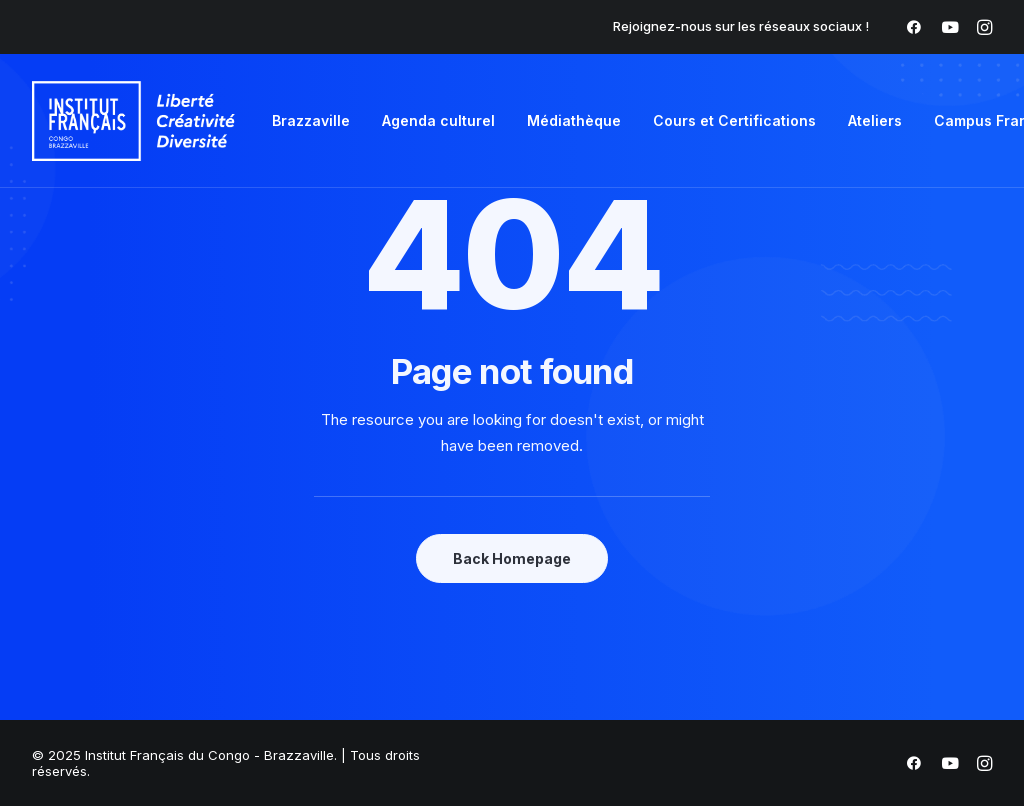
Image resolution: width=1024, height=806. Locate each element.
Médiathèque (574, 120)
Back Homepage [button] (512, 558)
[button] (914, 27)
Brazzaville (311, 120)
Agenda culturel (438, 120)
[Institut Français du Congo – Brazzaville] (134, 121)
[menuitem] (914, 27)
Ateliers (875, 120)
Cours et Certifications (734, 120)
